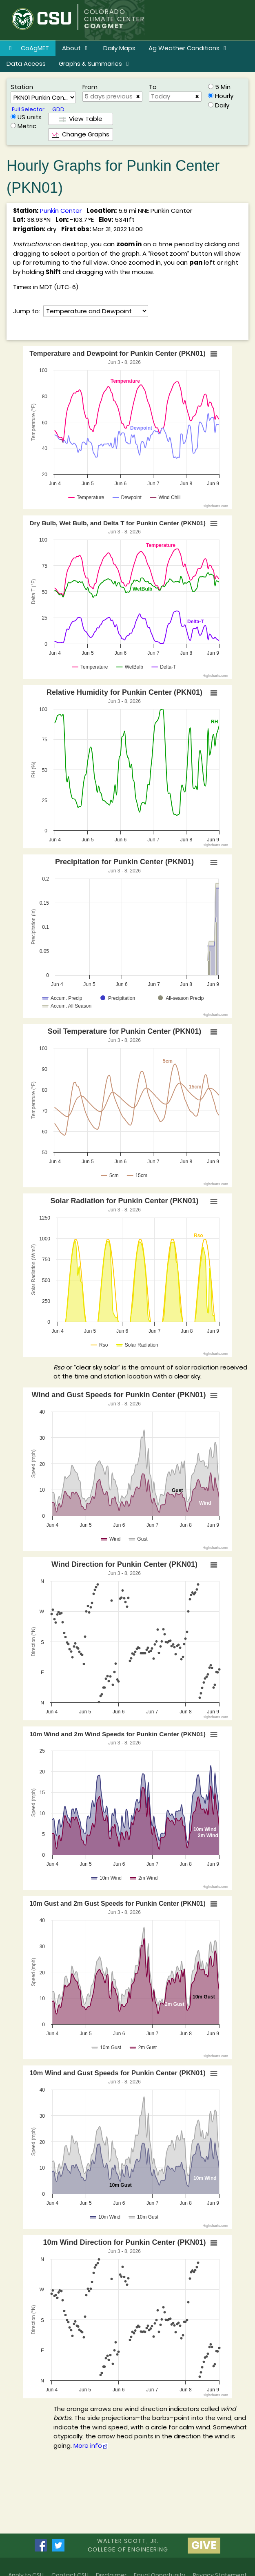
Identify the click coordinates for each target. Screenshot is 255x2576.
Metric (27, 126)
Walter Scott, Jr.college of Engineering (128, 2545)
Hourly (224, 95)
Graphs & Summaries (95, 63)
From (90, 87)
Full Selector (28, 109)
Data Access (26, 63)
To (153, 87)
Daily (222, 105)
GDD (58, 109)
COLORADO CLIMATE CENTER (114, 15)
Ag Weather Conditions (189, 48)
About (76, 48)
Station (22, 87)
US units (30, 117)
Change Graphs (80, 134)
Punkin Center (61, 210)
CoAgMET (28, 48)
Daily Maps (119, 48)
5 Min (223, 87)
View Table (80, 118)
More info (90, 2445)
